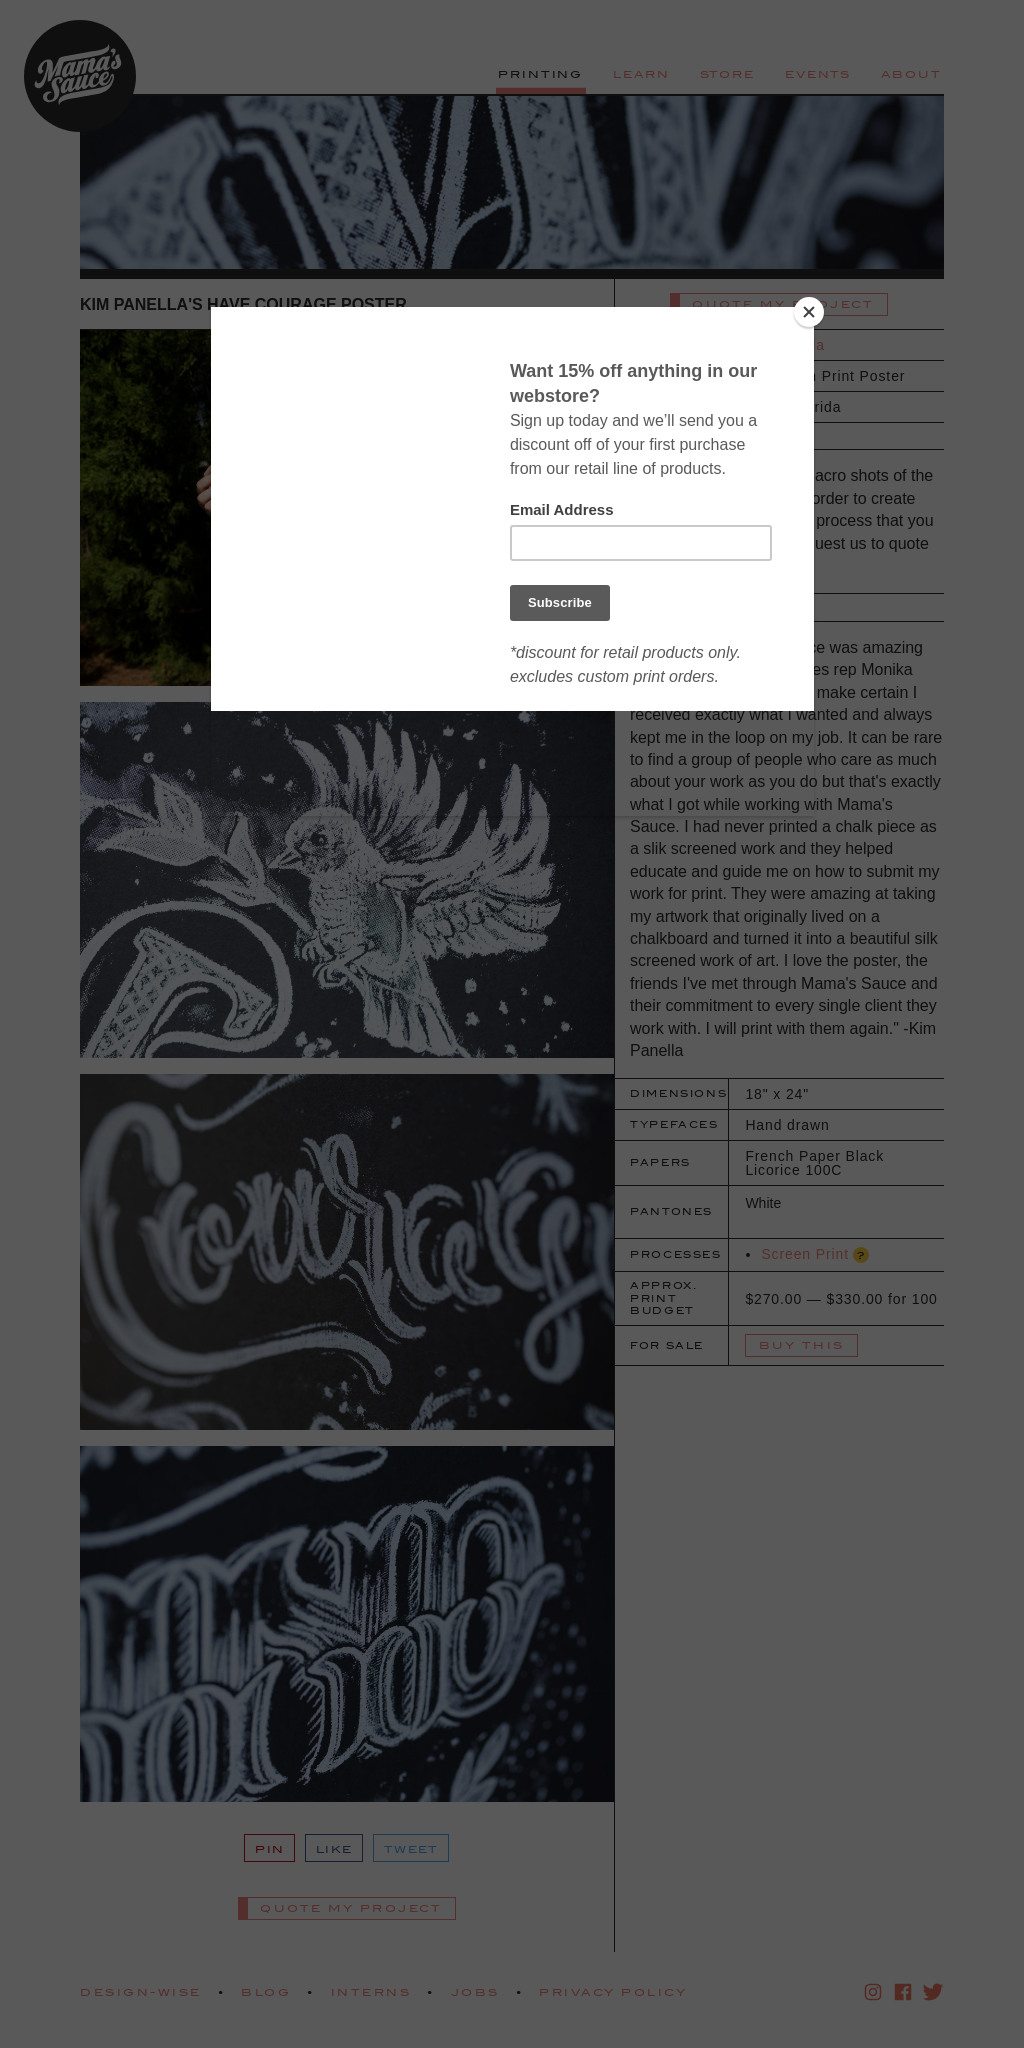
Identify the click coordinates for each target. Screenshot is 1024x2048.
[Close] (809, 312)
